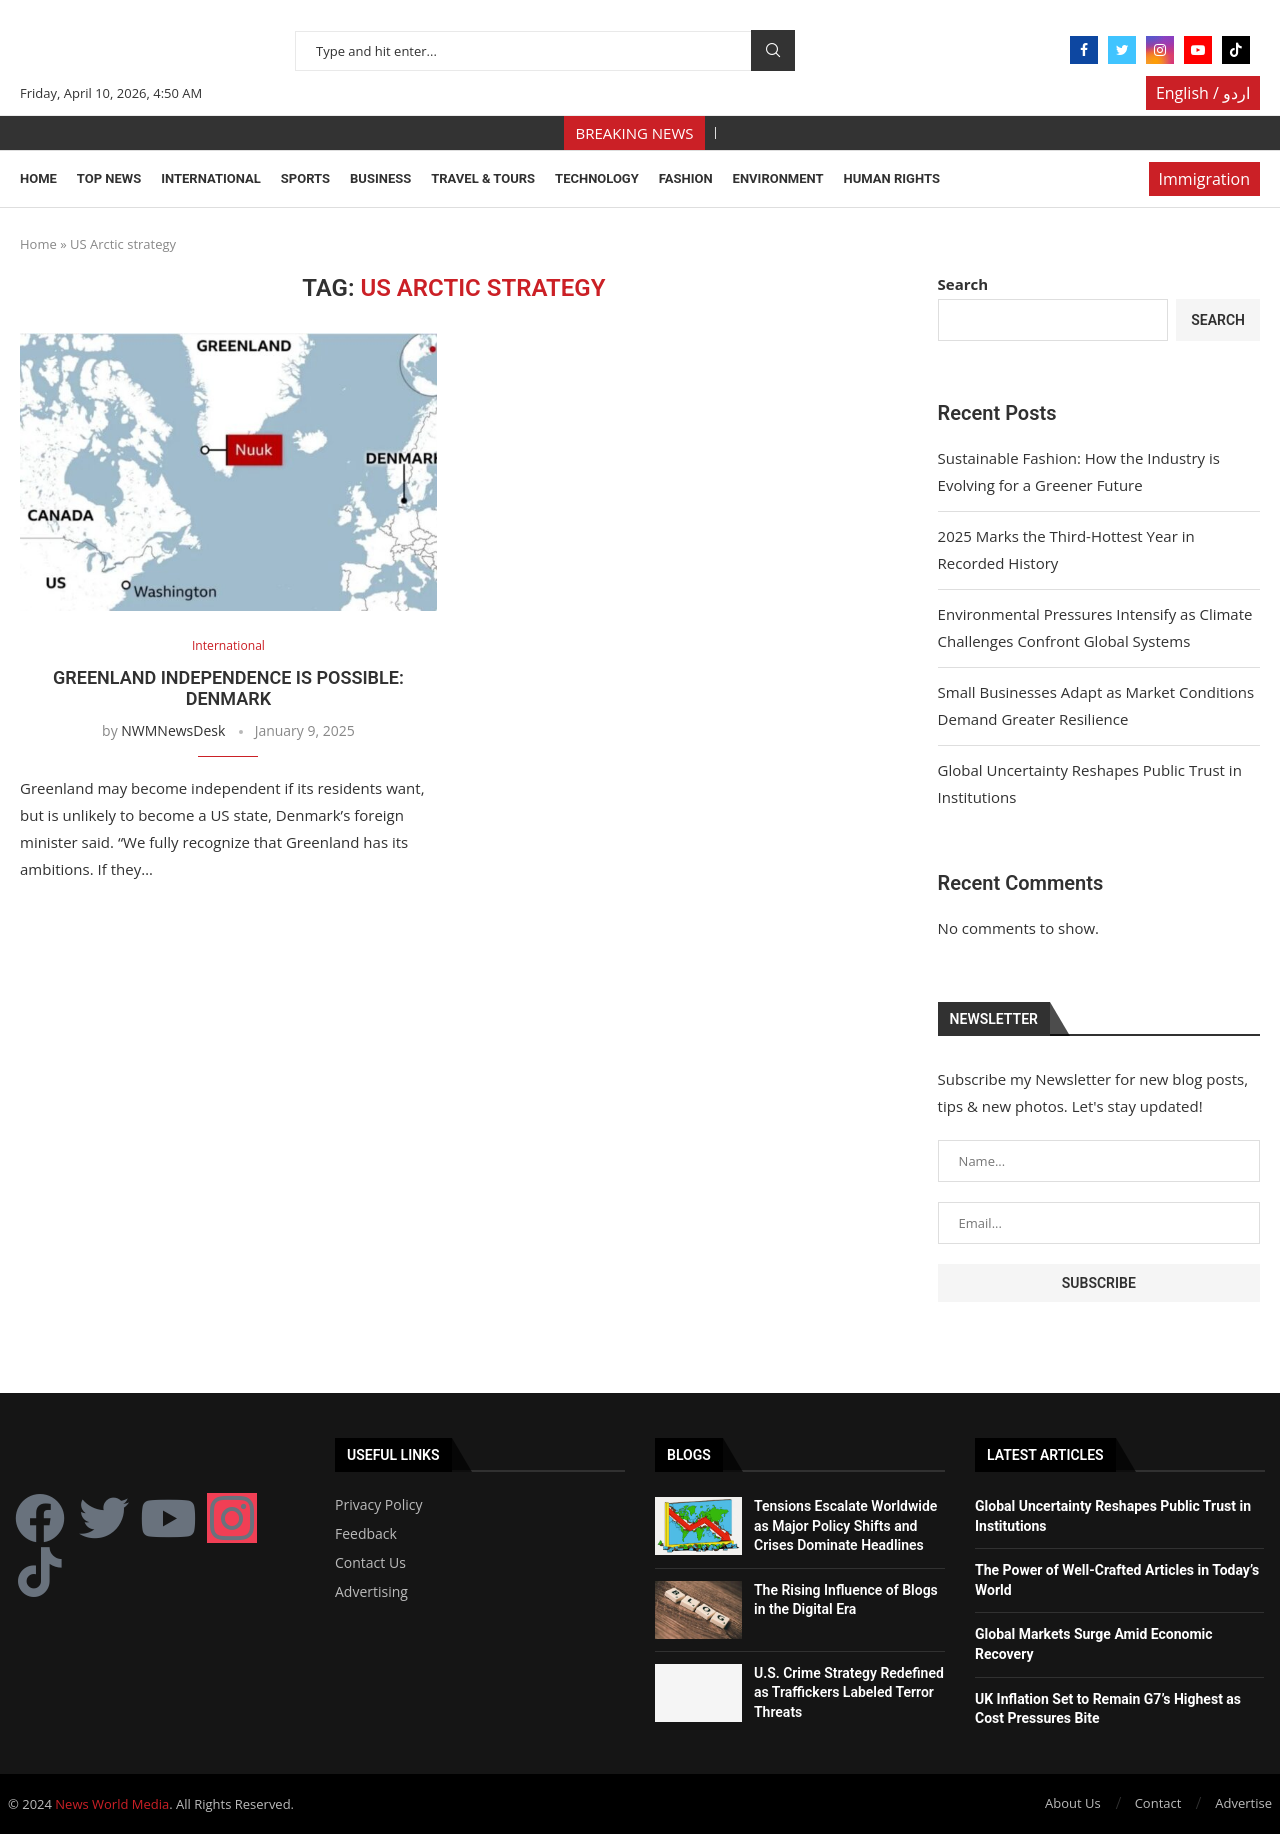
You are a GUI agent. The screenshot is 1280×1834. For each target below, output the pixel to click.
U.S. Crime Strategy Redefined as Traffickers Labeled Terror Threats (849, 1692)
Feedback (366, 1534)
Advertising (371, 1592)
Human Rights (892, 178)
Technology (597, 178)
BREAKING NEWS (635, 133)
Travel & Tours (483, 178)
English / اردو (1203, 93)
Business (380, 178)
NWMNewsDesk (173, 730)
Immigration (1204, 179)
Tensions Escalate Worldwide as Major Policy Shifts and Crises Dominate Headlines (845, 1525)
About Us (1073, 1803)
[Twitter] (1122, 50)
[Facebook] (1084, 50)
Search (773, 50)
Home (38, 178)
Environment (778, 178)
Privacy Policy (378, 1505)
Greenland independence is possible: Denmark (228, 688)
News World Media (112, 1804)
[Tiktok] (1236, 50)
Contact (1158, 1803)
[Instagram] (1160, 50)
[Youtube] (1198, 50)
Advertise (1243, 1803)
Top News (109, 178)
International (211, 178)
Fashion (686, 178)
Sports (305, 178)
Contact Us (370, 1563)
